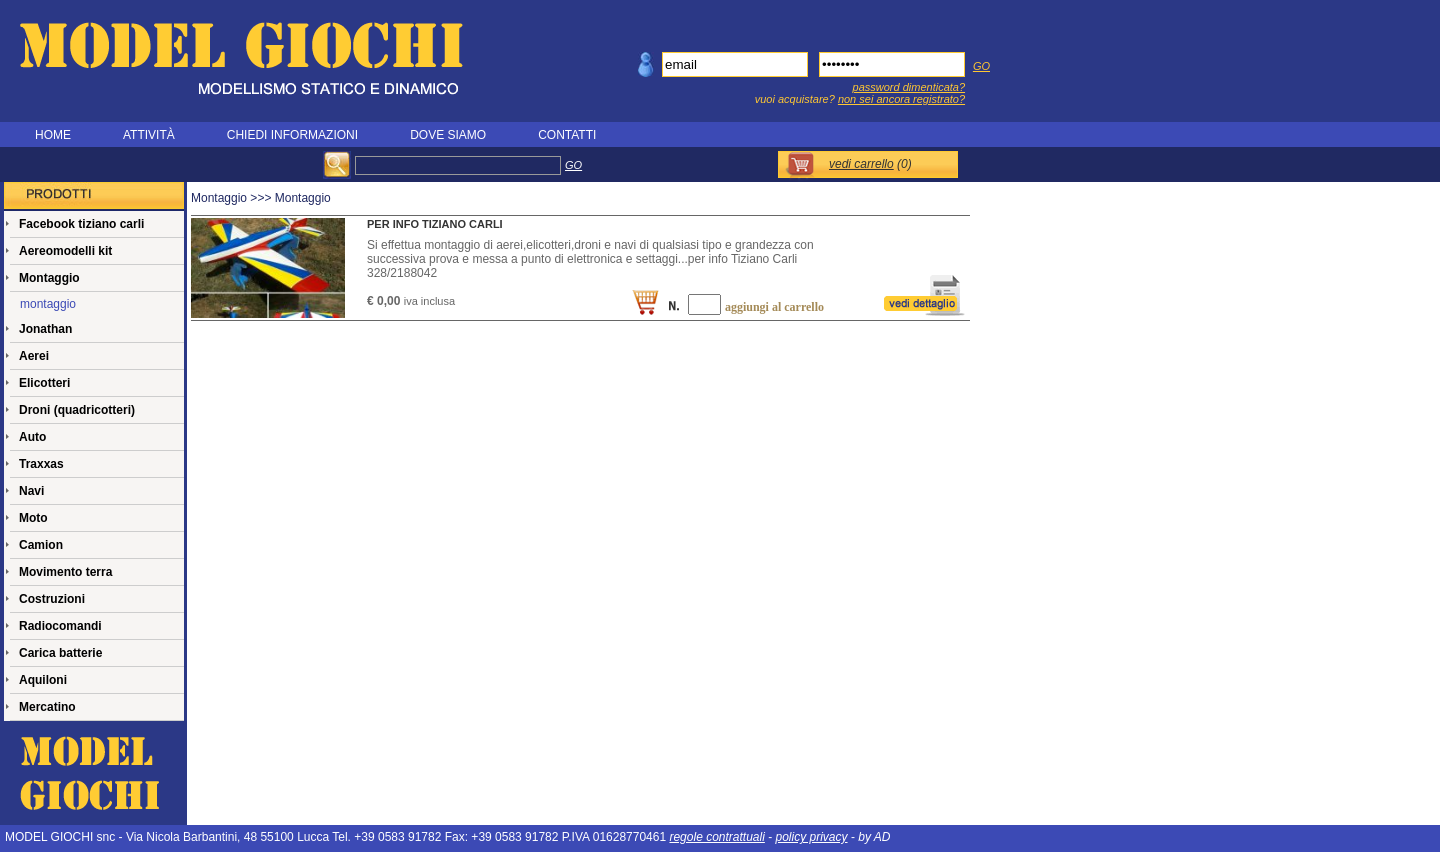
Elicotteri (44, 383)
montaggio (48, 304)
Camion (41, 545)
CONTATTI (567, 135)
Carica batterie (60, 653)
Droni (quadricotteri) (77, 410)
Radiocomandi (60, 626)
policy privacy (812, 837)
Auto (32, 437)
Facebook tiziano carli (81, 224)
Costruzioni (52, 599)
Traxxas (41, 464)
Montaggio (49, 278)
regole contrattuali (716, 837)
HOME (53, 135)
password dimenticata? (909, 87)
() (870, 164)
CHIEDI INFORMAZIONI (292, 135)
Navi (31, 491)
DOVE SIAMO (448, 135)
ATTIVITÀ (149, 135)
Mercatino (47, 707)
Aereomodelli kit (65, 251)
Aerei (34, 356)
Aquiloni (43, 680)
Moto (33, 518)
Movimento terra (65, 572)
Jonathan (45, 329)
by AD (874, 837)
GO (981, 66)
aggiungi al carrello (774, 307)
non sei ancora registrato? (901, 99)
